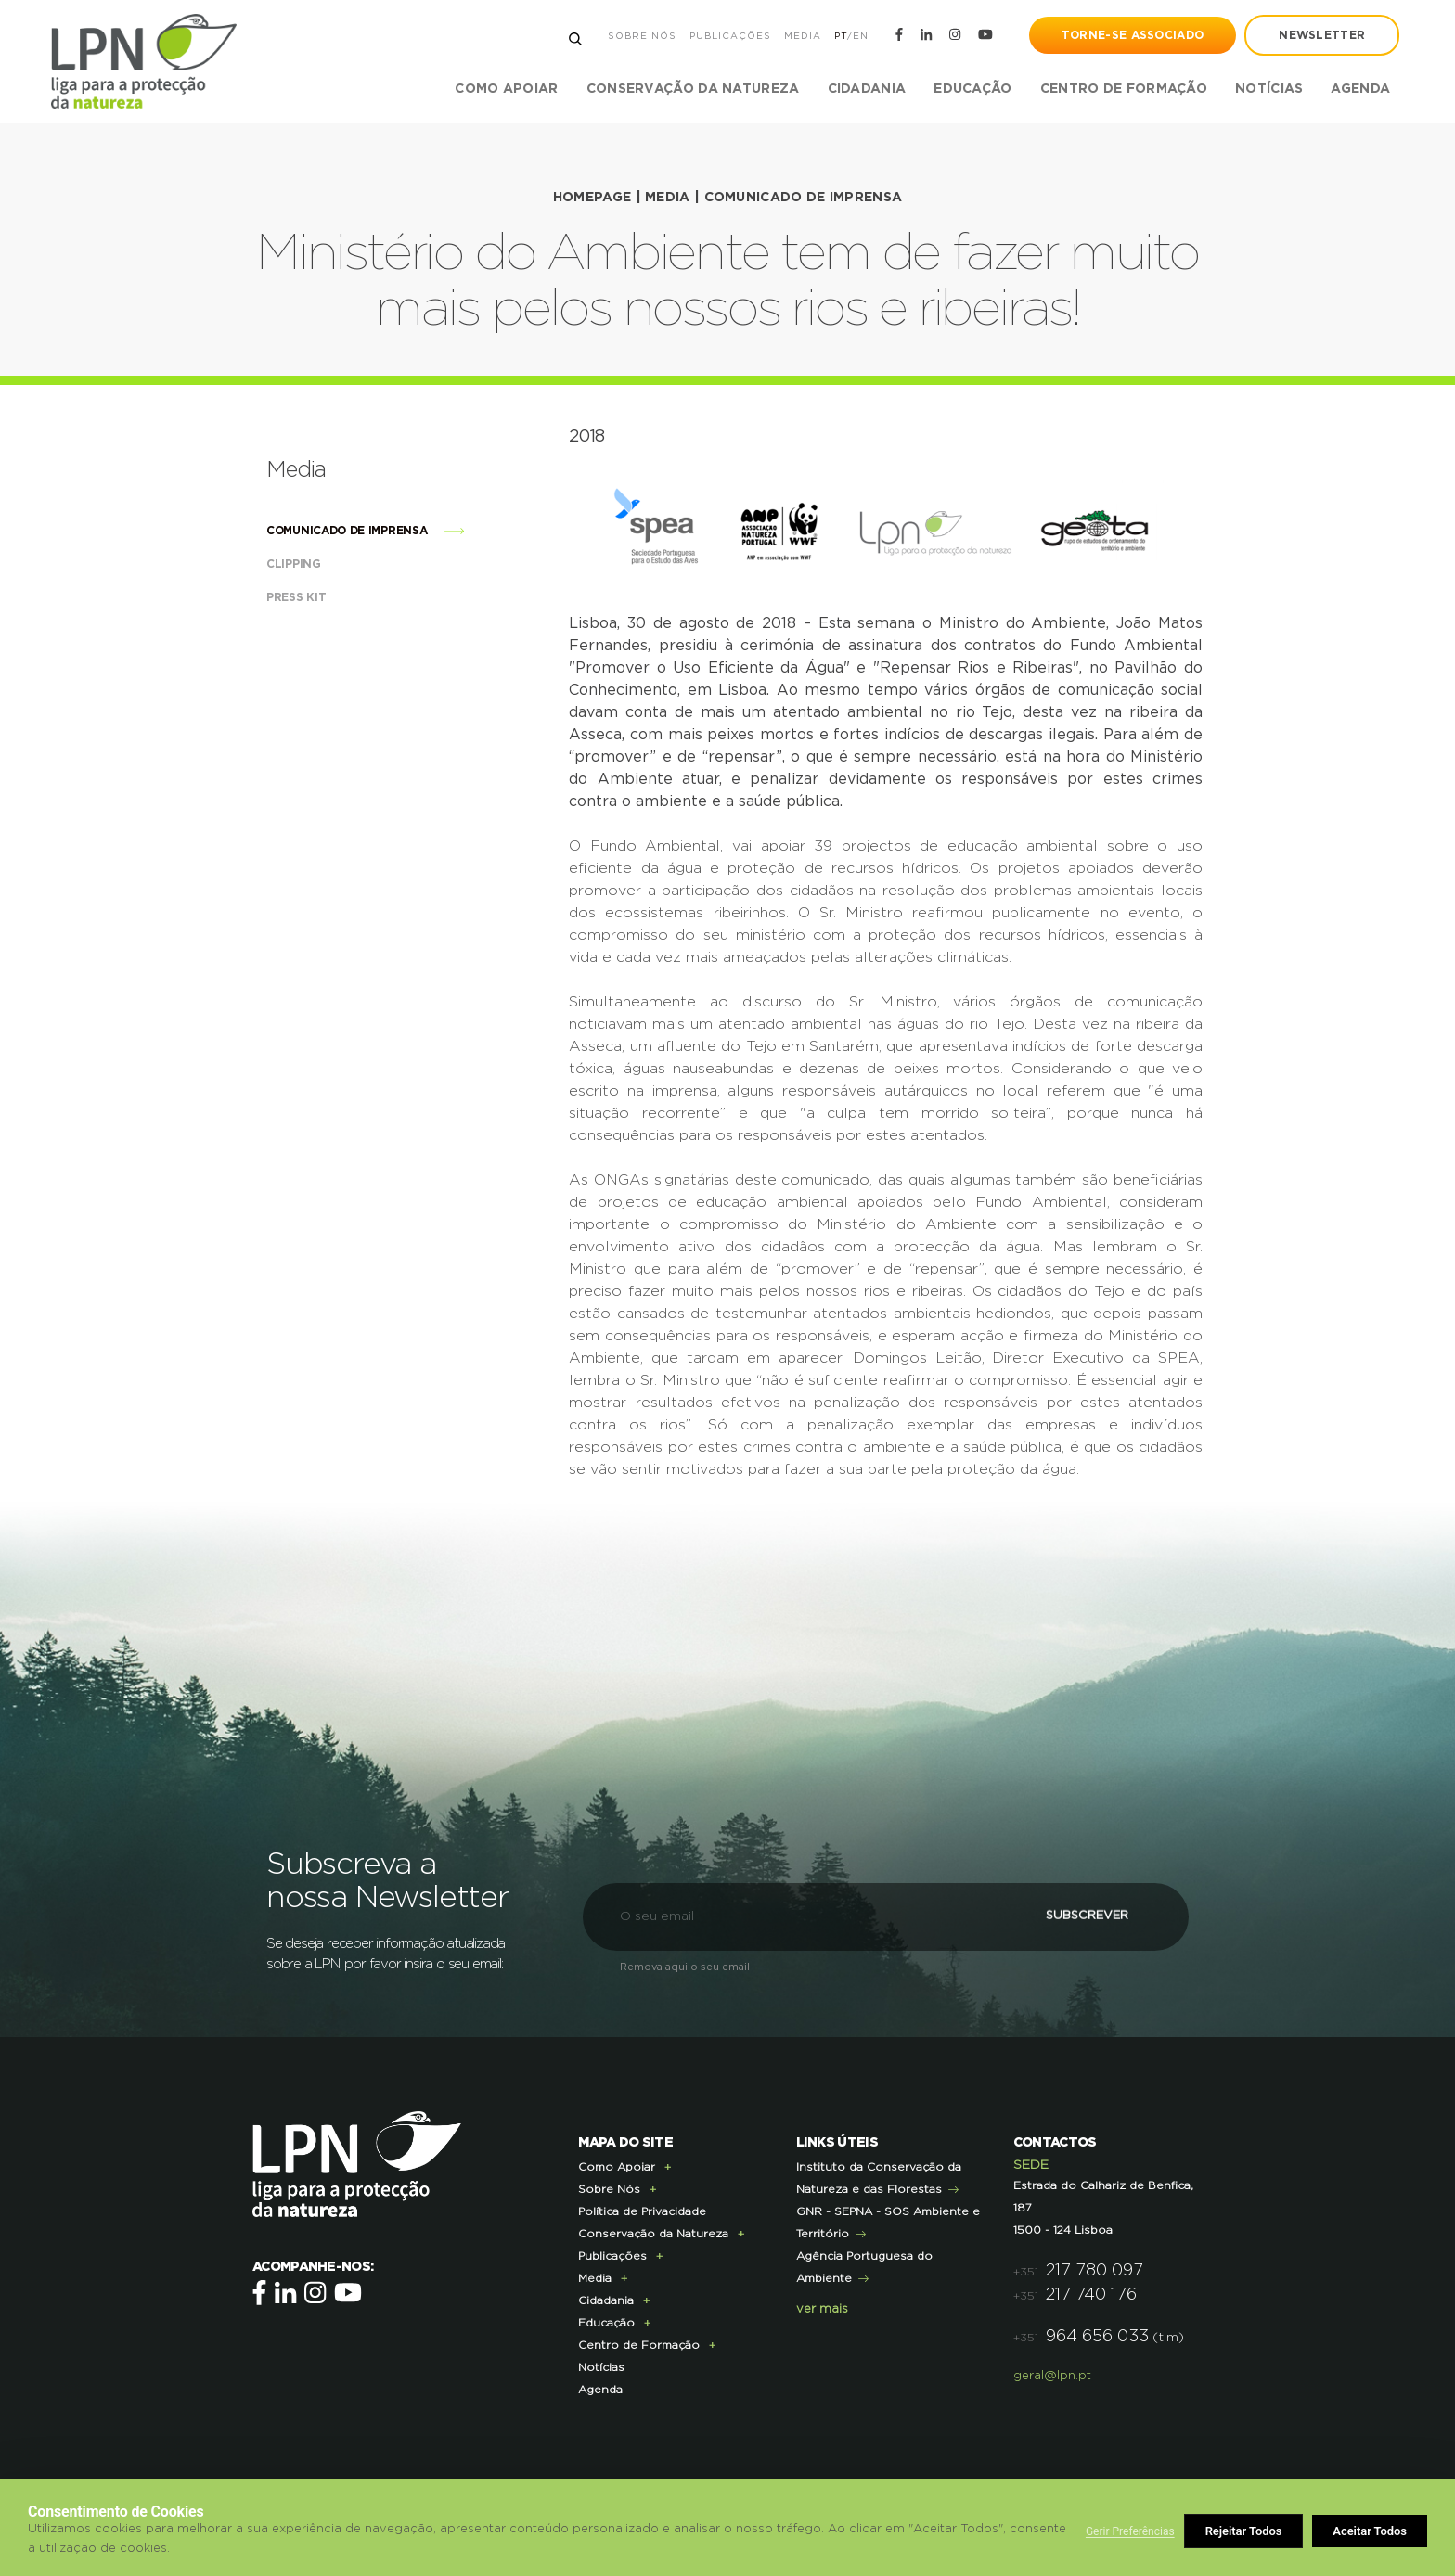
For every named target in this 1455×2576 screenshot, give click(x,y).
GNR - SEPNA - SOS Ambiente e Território (888, 2221)
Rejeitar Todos (1243, 2531)
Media (801, 36)
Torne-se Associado (1133, 35)
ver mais (822, 2308)
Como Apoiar (616, 2166)
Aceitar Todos (1370, 2531)
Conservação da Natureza (653, 2232)
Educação (606, 2321)
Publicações (729, 36)
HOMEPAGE (592, 197)
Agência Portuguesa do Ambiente (864, 2266)
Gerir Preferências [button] (1130, 2531)
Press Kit (314, 596)
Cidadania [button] (866, 89)
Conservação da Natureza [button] (692, 89)
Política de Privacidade (642, 2210)
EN (860, 36)
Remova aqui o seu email (685, 1966)
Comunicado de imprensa (803, 197)
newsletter (1322, 35)
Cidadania (606, 2299)
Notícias (1269, 89)
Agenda (1360, 89)
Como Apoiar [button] (506, 89)
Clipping (311, 563)
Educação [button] (972, 89)
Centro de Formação (1122, 89)
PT (839, 36)
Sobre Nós (641, 36)
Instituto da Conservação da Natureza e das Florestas (878, 2177)
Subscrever (1084, 1915)
